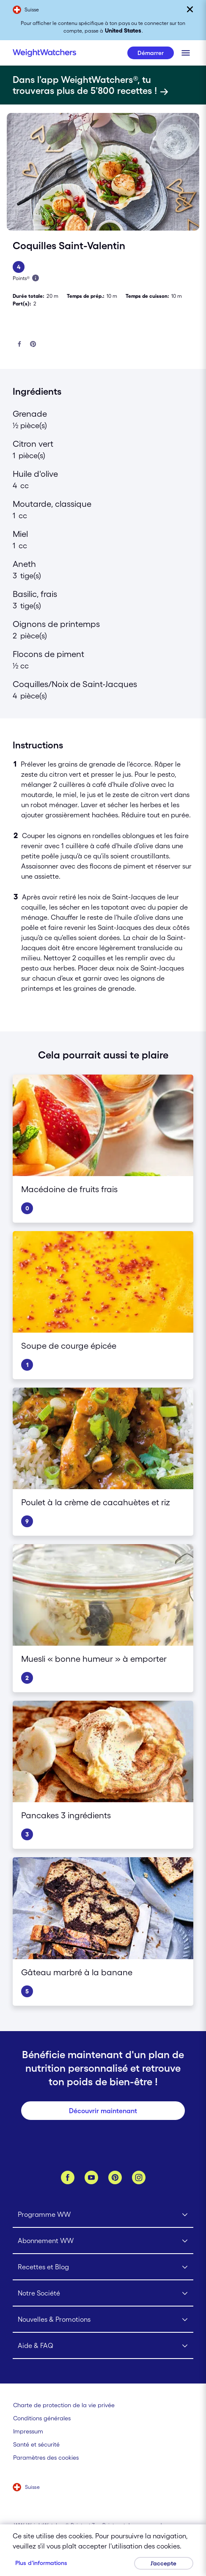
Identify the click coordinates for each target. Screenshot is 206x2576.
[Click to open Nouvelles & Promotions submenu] (103, 2320)
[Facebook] (67, 2177)
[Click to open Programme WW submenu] (103, 2215)
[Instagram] (139, 2177)
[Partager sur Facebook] (19, 344)
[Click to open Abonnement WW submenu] (103, 2241)
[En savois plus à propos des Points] (35, 278)
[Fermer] (189, 9)
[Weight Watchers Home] (44, 52)
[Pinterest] (115, 2177)
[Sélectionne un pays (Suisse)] (26, 2488)
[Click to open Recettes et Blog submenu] (103, 2267)
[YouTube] (91, 2177)
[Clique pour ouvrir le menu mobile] (185, 52)
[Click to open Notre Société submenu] (103, 2293)
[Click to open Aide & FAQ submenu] (103, 2346)
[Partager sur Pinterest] (33, 344)
